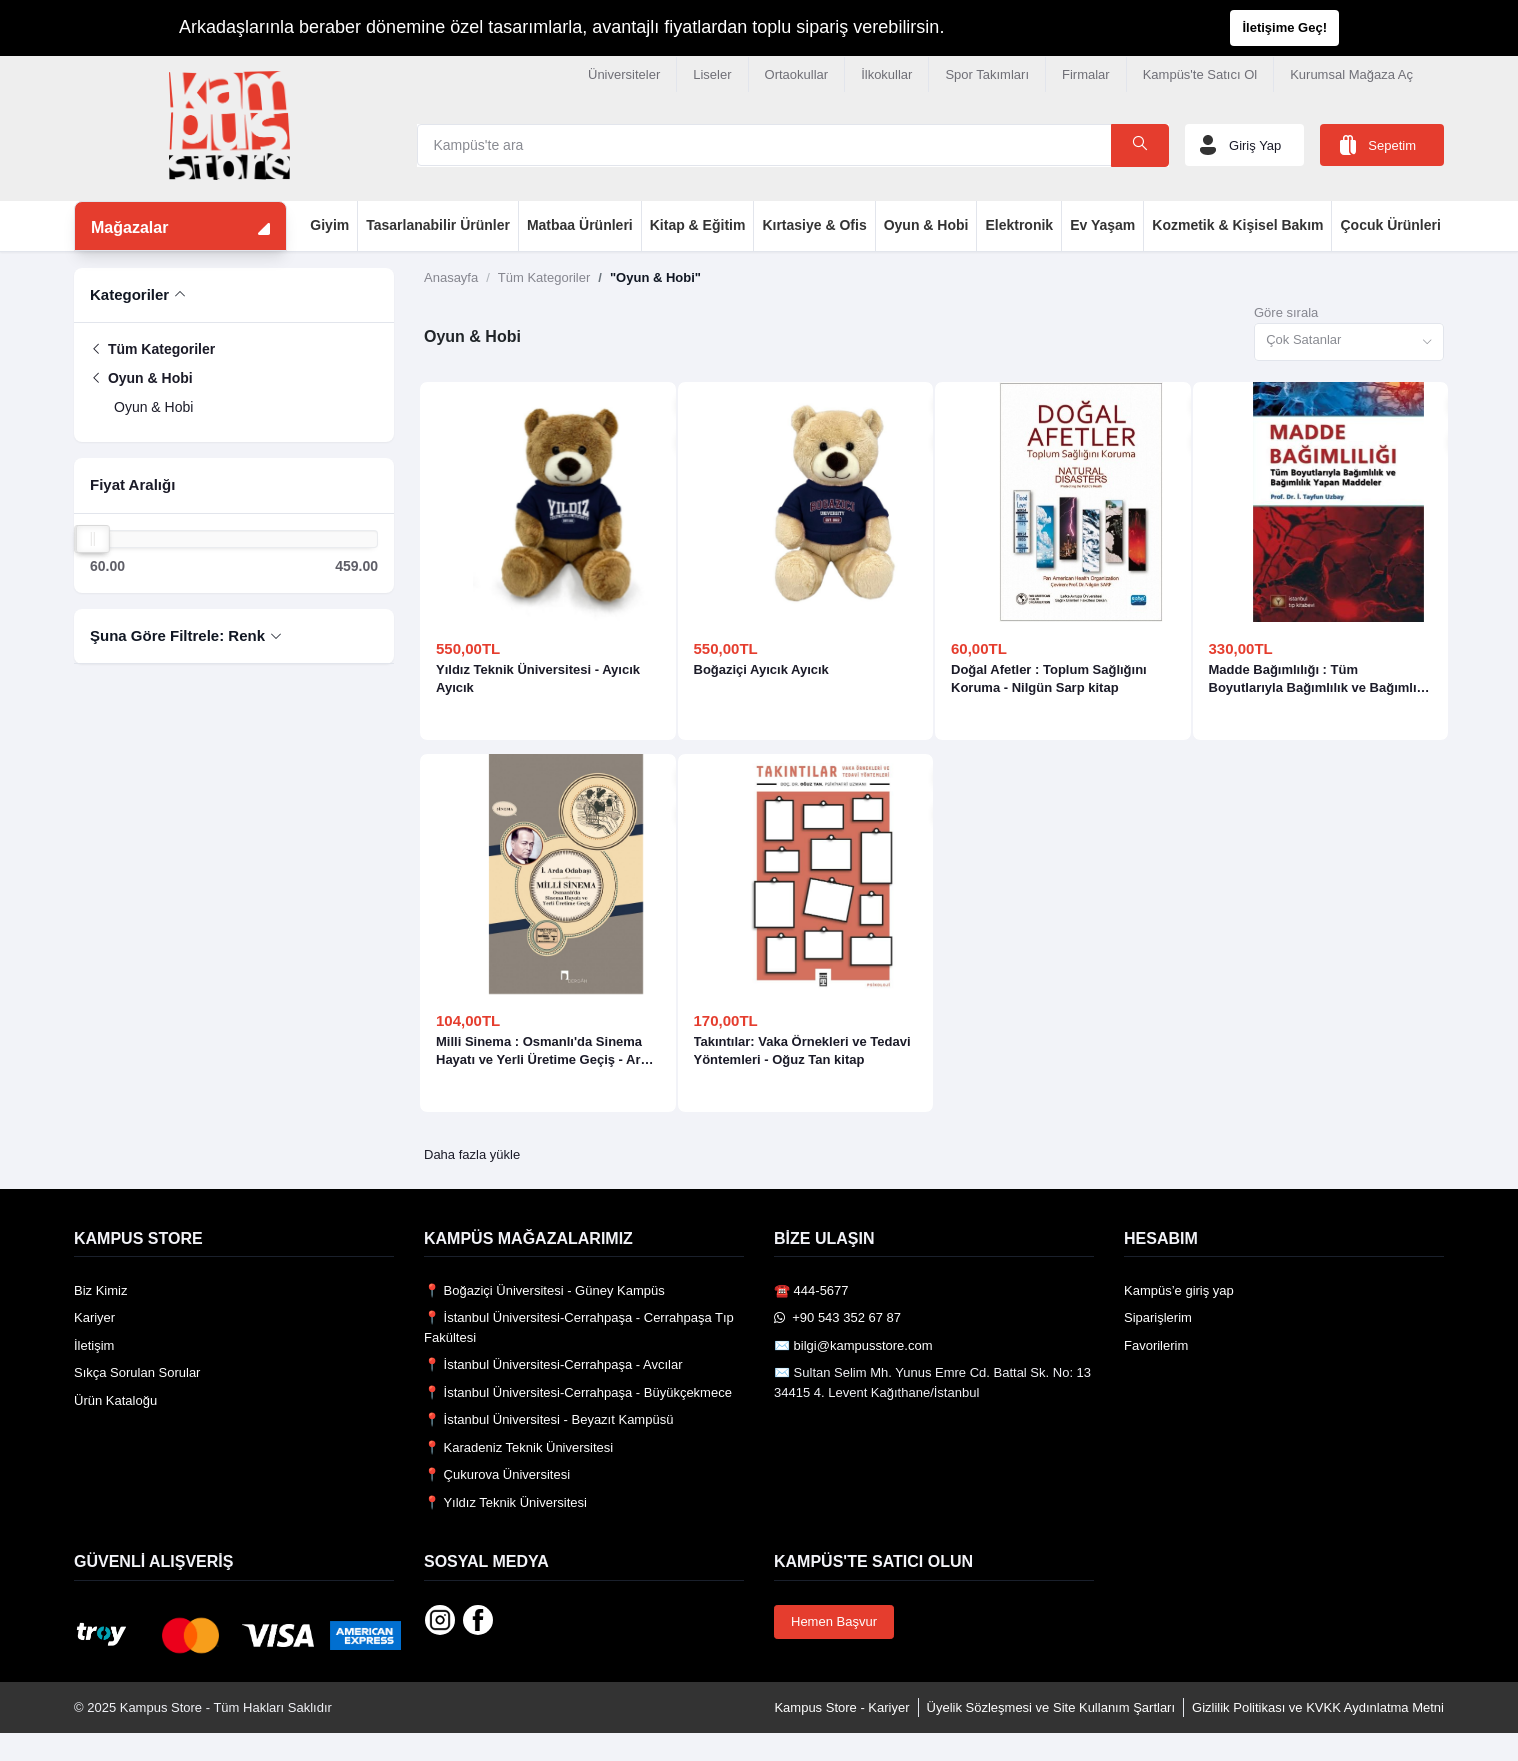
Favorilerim (1156, 1345)
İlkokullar (886, 74)
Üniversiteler (624, 74)
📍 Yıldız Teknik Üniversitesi (505, 1502)
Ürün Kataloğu (115, 1400)
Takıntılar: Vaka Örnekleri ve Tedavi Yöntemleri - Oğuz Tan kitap (802, 1050)
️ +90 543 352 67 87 (837, 1317)
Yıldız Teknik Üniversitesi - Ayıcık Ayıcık (538, 678)
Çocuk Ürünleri (1390, 225)
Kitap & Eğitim (698, 225)
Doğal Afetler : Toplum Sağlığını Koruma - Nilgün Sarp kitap (1049, 678)
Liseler (712, 74)
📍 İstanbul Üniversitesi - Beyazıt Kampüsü (548, 1419)
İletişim (94, 1345)
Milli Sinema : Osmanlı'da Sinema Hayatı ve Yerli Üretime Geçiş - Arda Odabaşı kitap (546, 1051)
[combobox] (1349, 342)
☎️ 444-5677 (811, 1290)
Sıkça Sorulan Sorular (137, 1372)
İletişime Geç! (1284, 27)
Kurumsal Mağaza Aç (1351, 74)
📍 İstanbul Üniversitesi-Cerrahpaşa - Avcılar (553, 1364)
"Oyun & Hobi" (655, 277)
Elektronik (1019, 225)
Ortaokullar (797, 74)
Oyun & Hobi (926, 225)
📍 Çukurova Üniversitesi (497, 1474)
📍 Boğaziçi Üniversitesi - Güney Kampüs (544, 1290)
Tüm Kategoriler (152, 349)
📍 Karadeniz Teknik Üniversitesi (518, 1447)
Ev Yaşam (1102, 225)
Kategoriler (129, 294)
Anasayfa (451, 277)
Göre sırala (1286, 312)
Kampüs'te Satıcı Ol (1200, 74)
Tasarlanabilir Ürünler (438, 225)
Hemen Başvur (834, 1621)
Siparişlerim (1158, 1317)
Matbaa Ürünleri (580, 225)
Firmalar (1086, 74)
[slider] (93, 539)
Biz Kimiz (100, 1290)
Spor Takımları (987, 74)
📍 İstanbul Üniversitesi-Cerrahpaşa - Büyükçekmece (578, 1392)
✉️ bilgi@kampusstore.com (853, 1345)
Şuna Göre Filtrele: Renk (177, 635)
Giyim (329, 225)
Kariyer (94, 1317)
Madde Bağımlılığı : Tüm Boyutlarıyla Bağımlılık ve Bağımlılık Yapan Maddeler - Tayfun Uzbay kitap (1320, 679)
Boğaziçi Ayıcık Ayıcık (761, 669)
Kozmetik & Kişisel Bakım (1237, 225)
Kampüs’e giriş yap (1179, 1290)
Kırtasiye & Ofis (814, 225)
